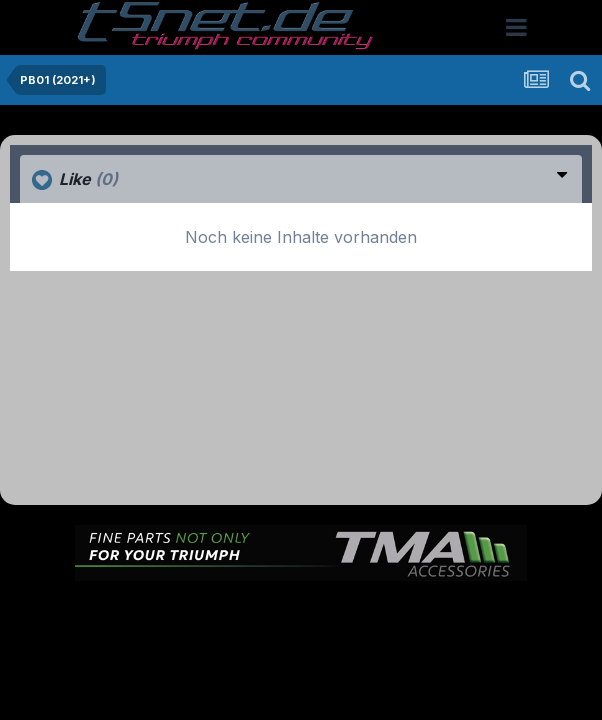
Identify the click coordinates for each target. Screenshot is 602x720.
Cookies (301, 632)
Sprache (139, 611)
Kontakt (458, 611)
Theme (221, 611)
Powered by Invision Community (301, 675)
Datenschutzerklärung (342, 611)
